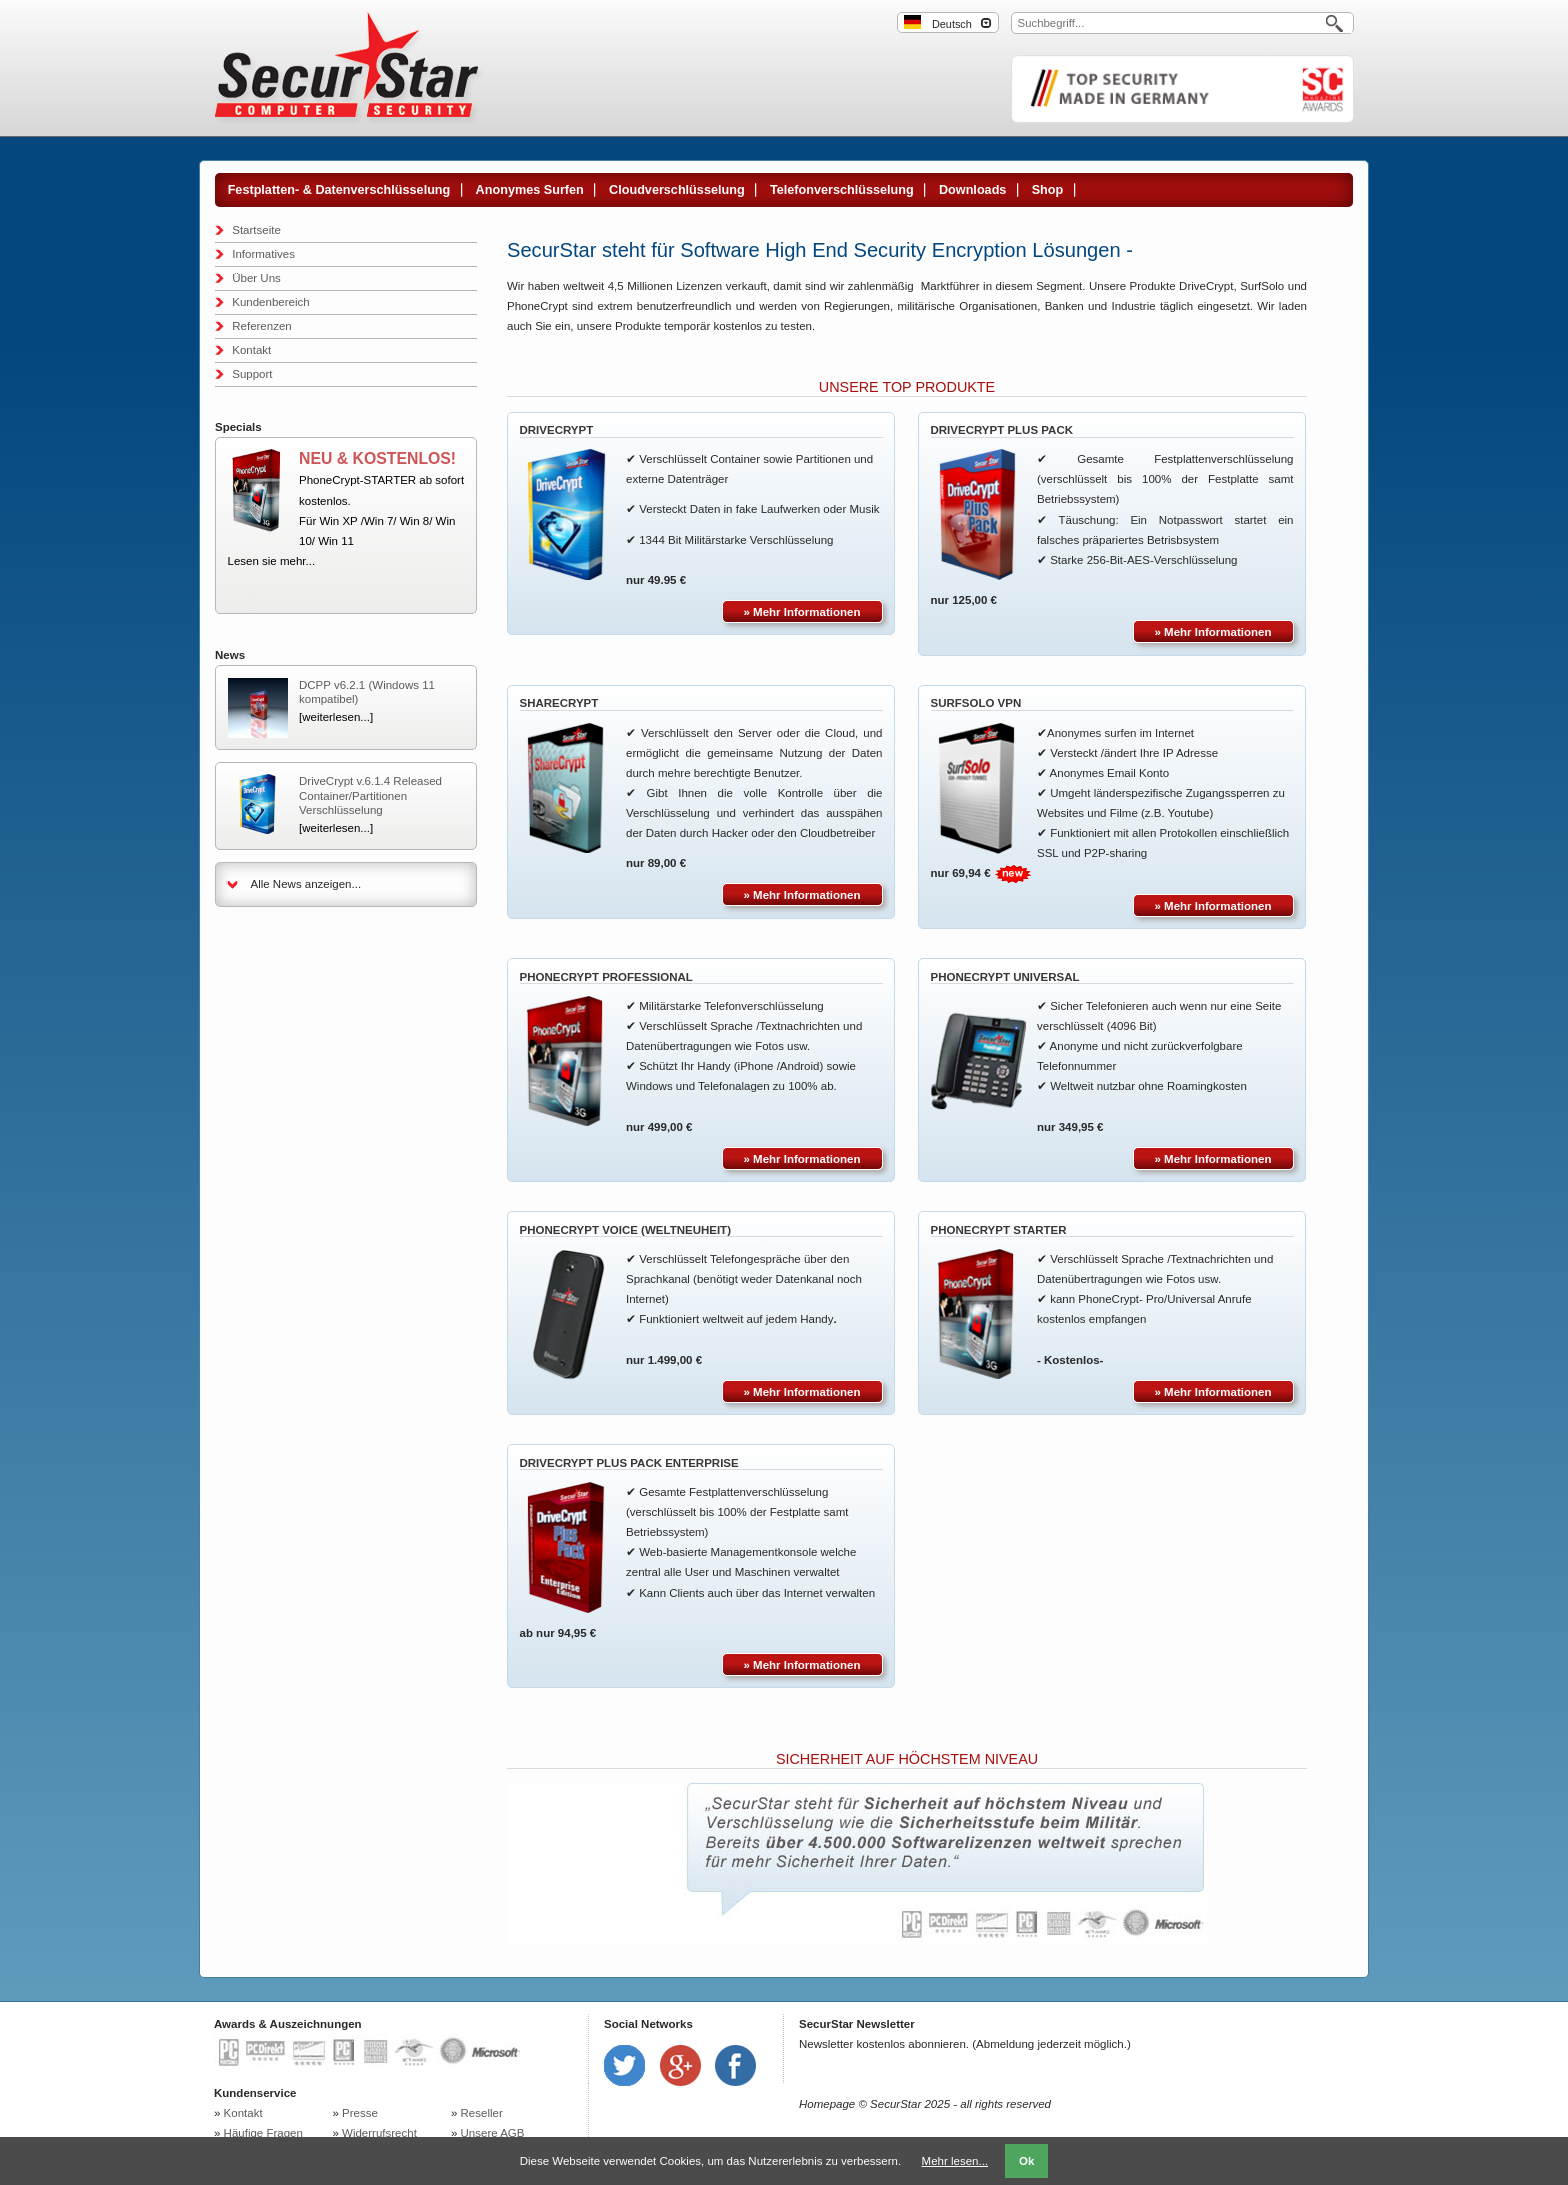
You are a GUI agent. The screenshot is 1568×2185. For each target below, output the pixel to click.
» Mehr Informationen (802, 612)
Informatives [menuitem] (263, 254)
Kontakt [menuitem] (251, 350)
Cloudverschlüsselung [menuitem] (677, 190)
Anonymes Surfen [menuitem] (530, 190)
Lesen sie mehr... (272, 561)
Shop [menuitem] (1048, 190)
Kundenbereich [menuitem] (270, 302)
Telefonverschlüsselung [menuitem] (842, 190)
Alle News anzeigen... (306, 884)
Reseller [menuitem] (482, 2113)
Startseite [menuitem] (256, 230)
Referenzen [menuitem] (261, 326)
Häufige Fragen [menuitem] (263, 2133)
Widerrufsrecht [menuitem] (379, 2133)
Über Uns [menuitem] (256, 278)
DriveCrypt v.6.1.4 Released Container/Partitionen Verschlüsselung (370, 795)
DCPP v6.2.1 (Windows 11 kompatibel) (367, 692)
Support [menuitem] (252, 374)
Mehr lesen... (955, 2161)
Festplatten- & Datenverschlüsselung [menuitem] (339, 190)
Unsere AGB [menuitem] (493, 2133)
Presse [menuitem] (360, 2113)
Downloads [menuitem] (972, 190)
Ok (1026, 2161)
